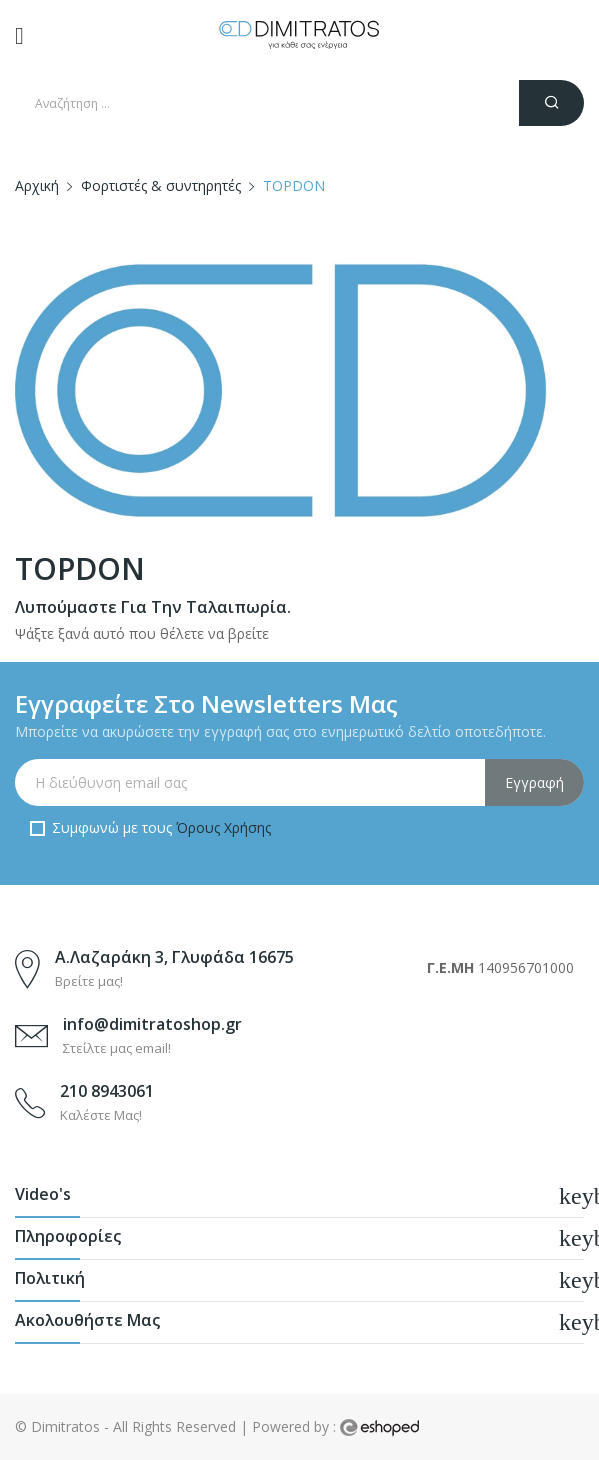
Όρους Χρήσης (223, 827)
